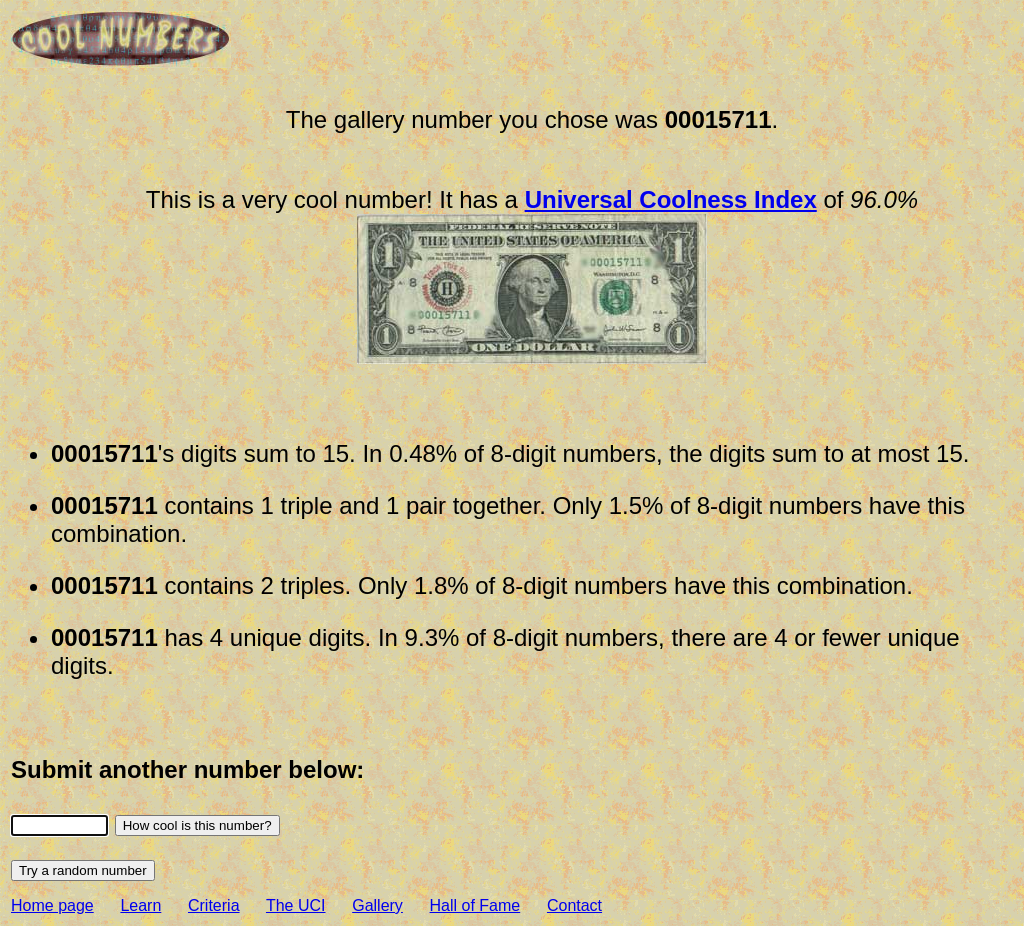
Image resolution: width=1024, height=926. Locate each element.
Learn (140, 905)
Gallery (377, 905)
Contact (574, 905)
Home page (52, 905)
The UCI (296, 905)
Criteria (214, 905)
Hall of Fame (475, 905)
